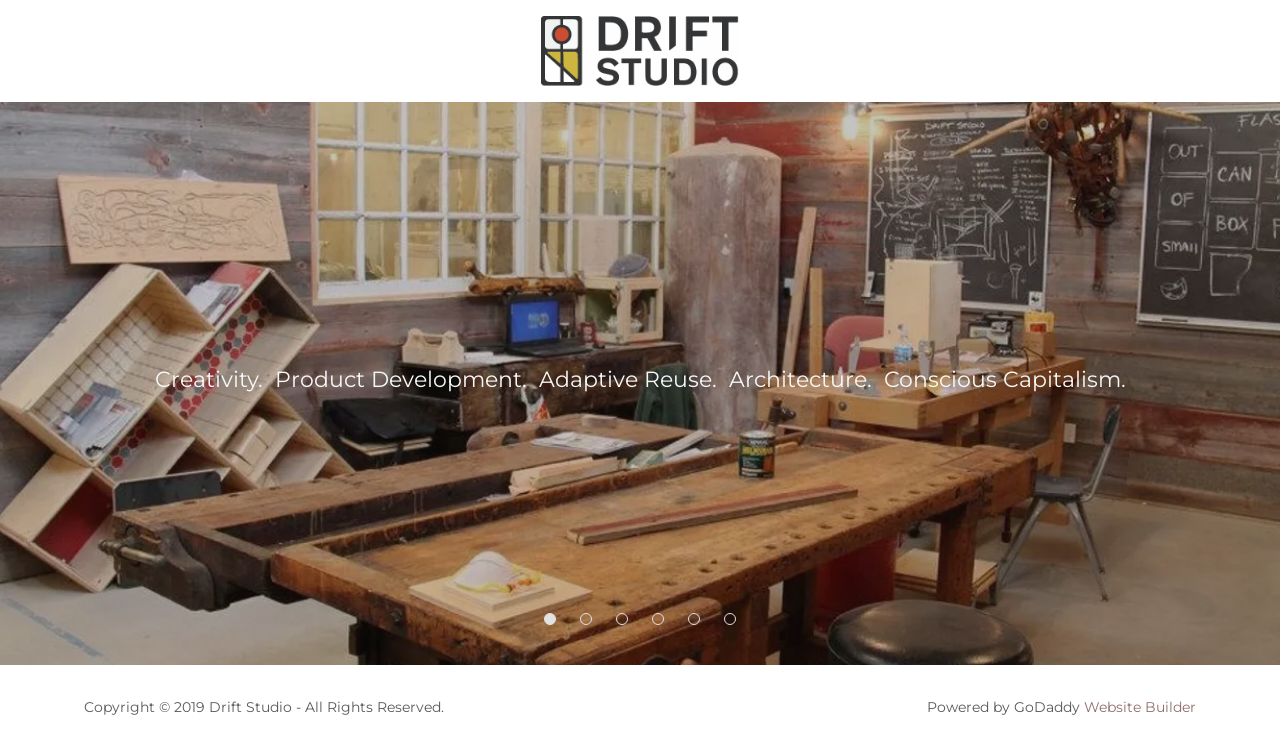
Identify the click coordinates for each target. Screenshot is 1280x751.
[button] (550, 619)
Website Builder (1140, 707)
